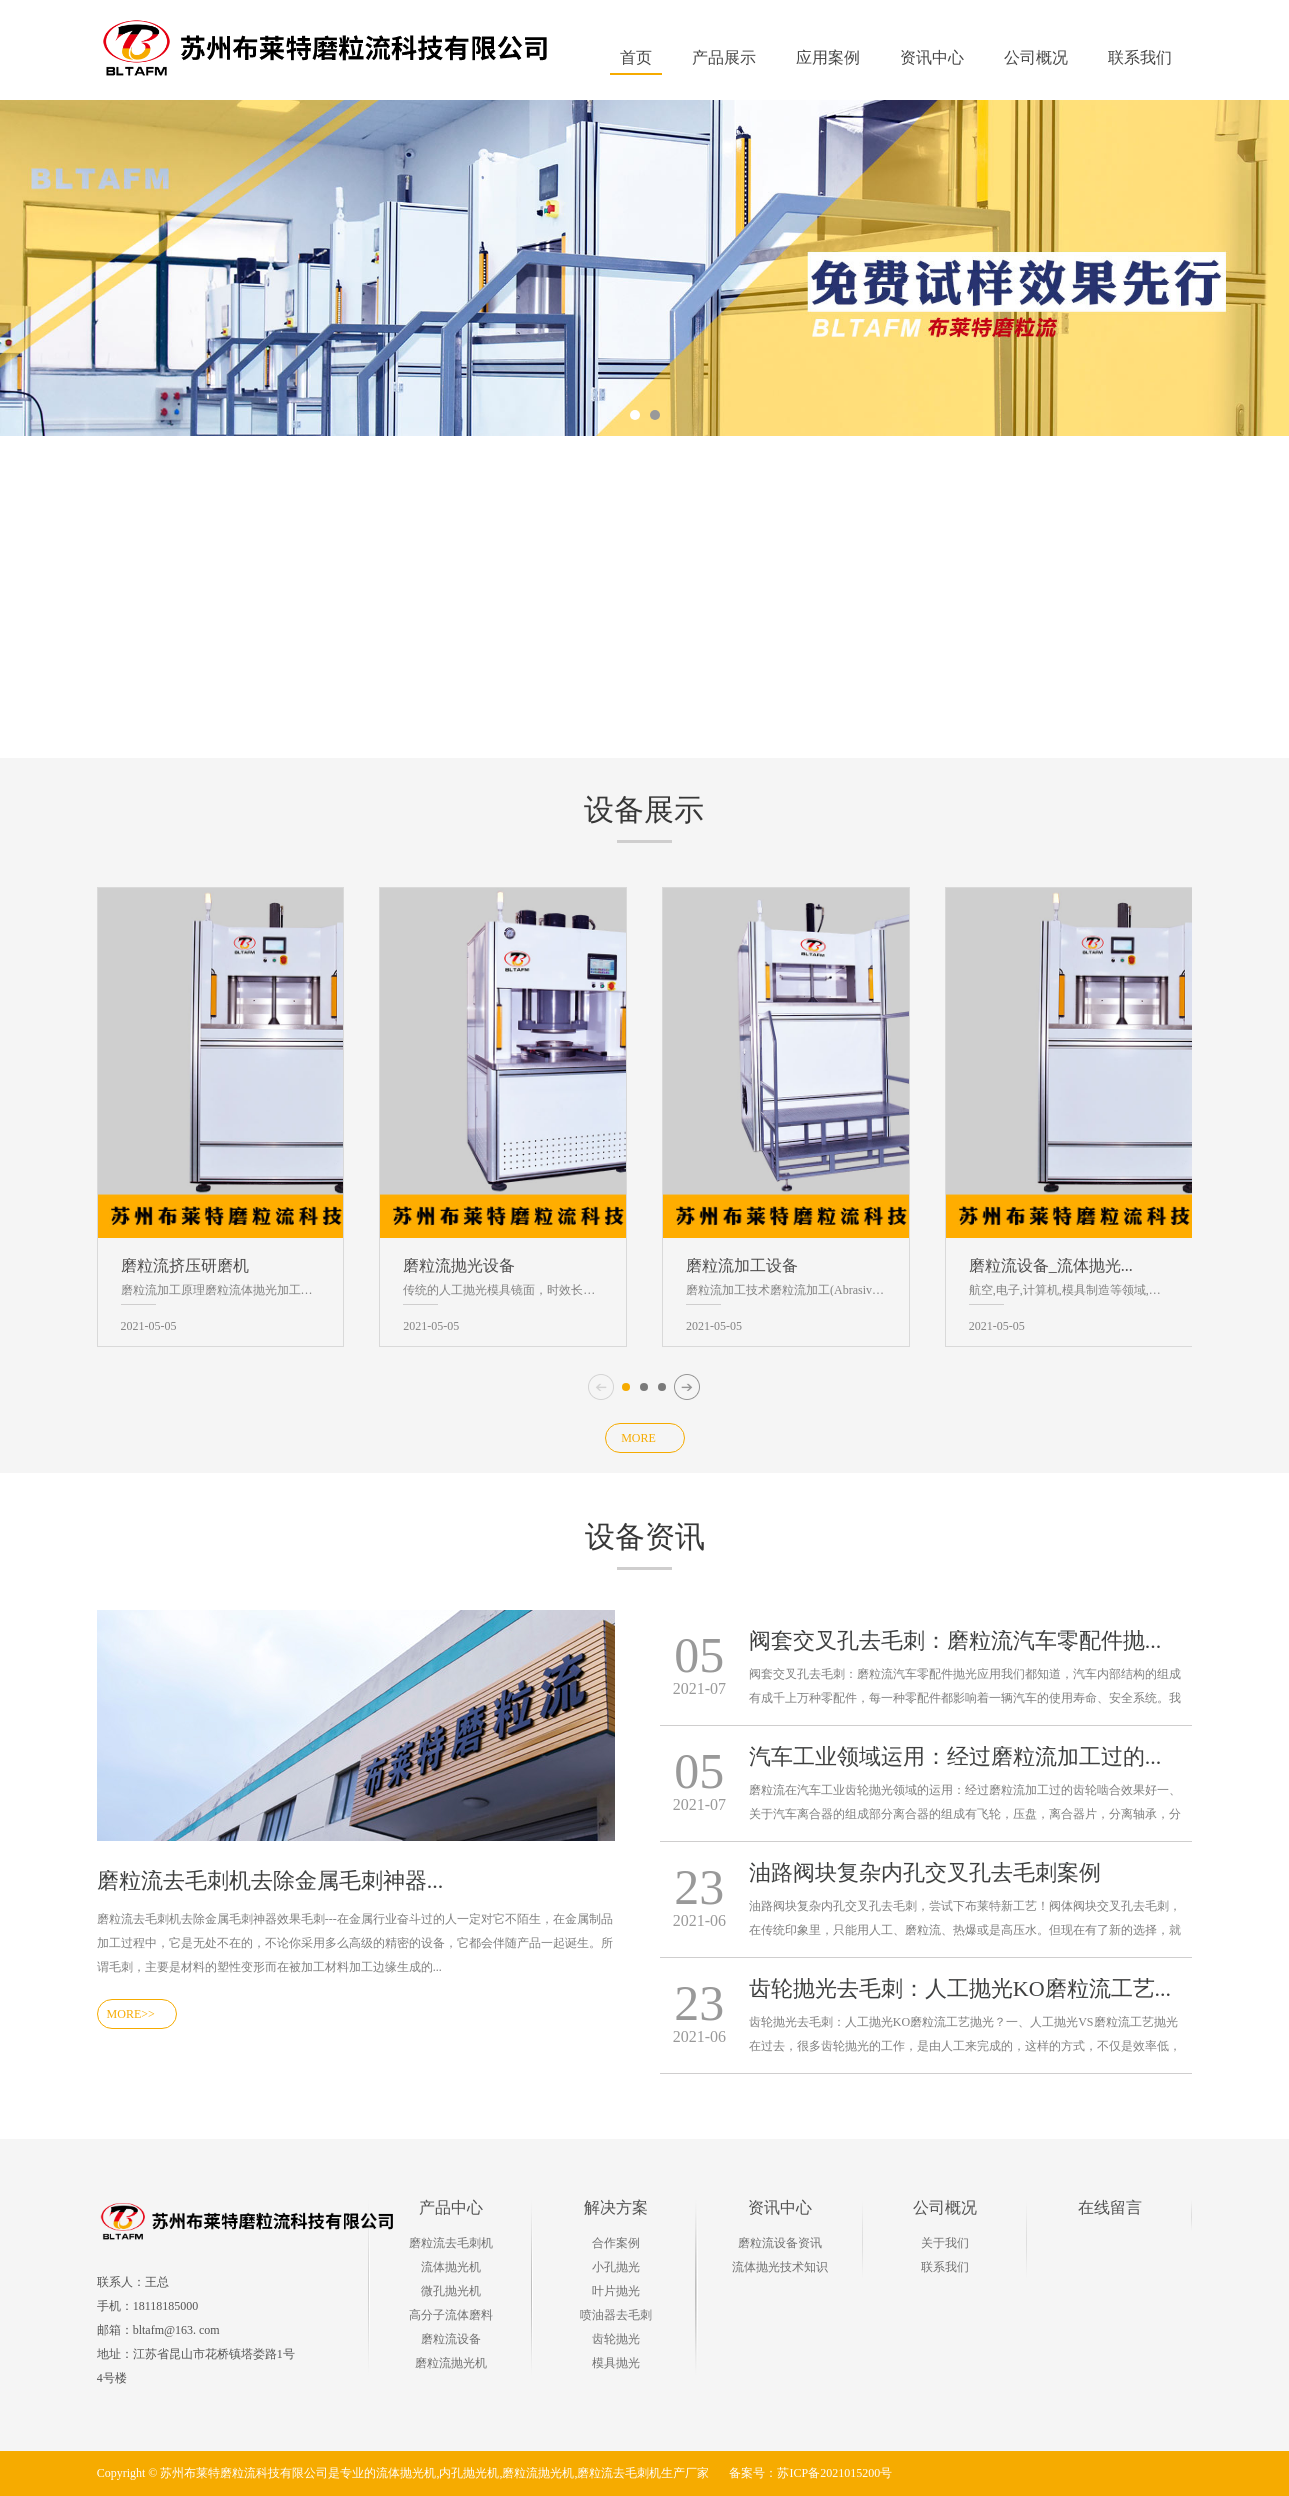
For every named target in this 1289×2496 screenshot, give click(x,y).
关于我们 (945, 2243)
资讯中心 (780, 2207)
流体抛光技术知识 (780, 2267)
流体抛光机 (451, 2267)
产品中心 (451, 2207)
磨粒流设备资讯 (780, 2243)
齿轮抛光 (616, 2339)
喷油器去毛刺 (616, 2315)
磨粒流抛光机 (451, 2363)
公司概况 (945, 2207)
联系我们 (945, 2267)
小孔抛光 (616, 2267)
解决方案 (616, 2207)
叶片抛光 (616, 2291)
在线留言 (1110, 2207)
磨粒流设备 (451, 2339)
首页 (636, 57)
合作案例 (616, 2243)
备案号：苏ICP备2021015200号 (810, 2473)
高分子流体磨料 (451, 2315)
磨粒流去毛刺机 (451, 2243)
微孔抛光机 (451, 2291)
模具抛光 (616, 2363)
